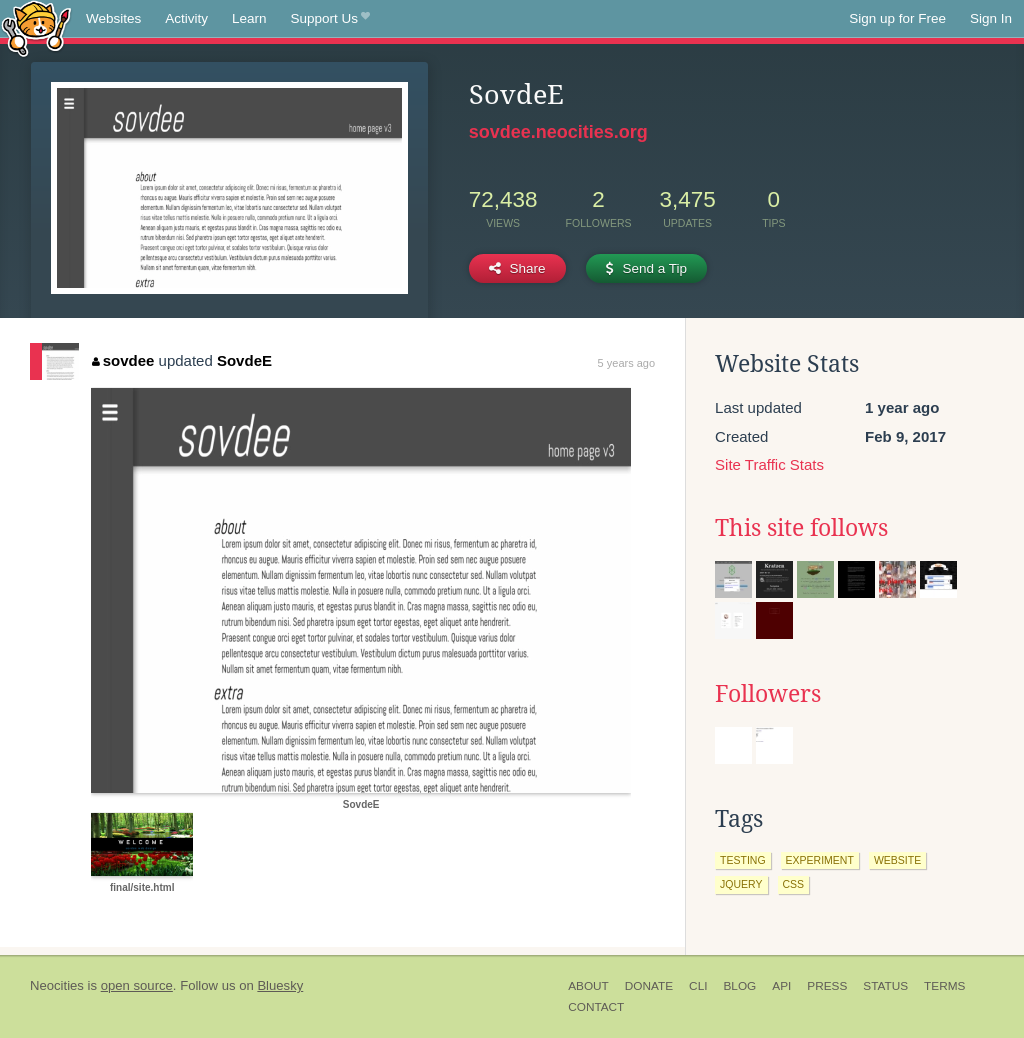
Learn (249, 18)
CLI (698, 986)
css (794, 884)
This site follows (801, 528)
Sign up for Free (897, 18)
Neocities (57, 985)
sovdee (123, 360)
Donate (649, 986)
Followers (768, 694)
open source (137, 985)
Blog (739, 986)
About (588, 986)
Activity (186, 18)
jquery (741, 884)
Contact (596, 1007)
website (897, 860)
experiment (820, 860)
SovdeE (244, 360)
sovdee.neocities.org (558, 132)
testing (743, 860)
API (781, 986)
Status (885, 986)
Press (827, 986)
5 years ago (626, 363)
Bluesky (280, 985)
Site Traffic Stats (769, 464)
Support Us (330, 19)
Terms (944, 986)
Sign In (991, 18)
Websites (113, 18)
